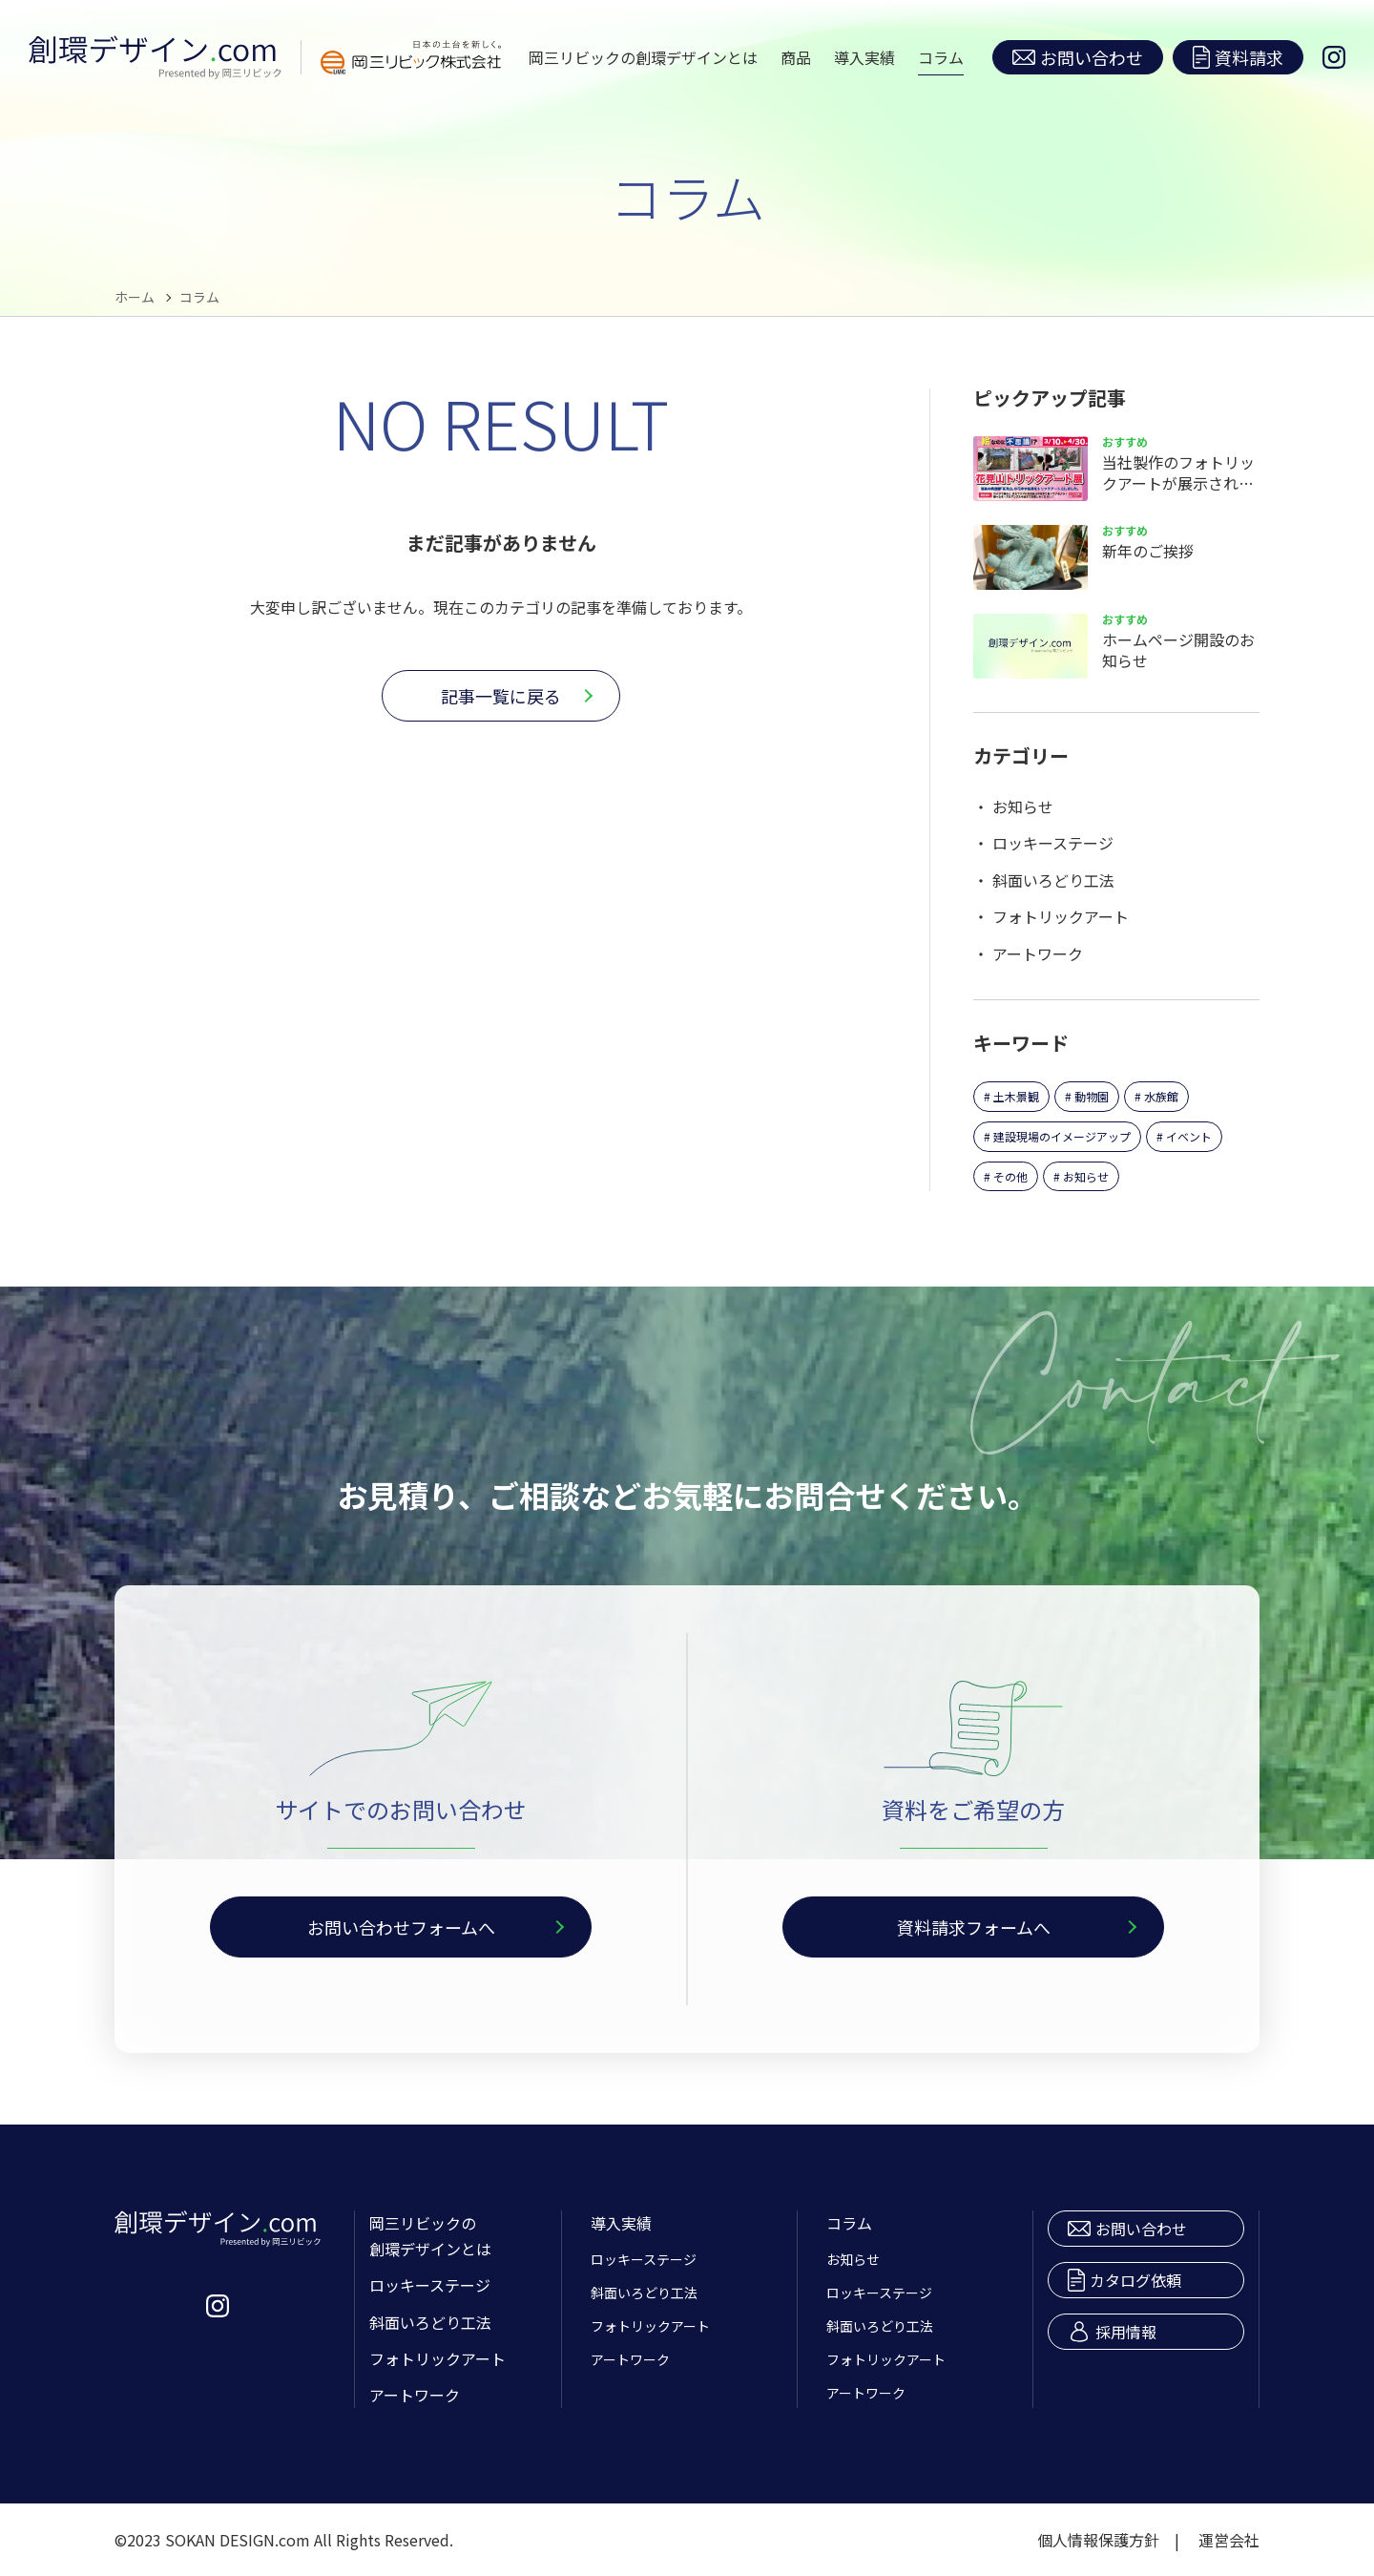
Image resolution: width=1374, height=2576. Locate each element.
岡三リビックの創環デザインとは (643, 57)
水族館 (1161, 1096)
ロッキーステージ (1053, 842)
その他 (1010, 1176)
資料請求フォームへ (974, 1927)
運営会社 (1229, 2539)
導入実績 (864, 57)
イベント (1189, 1136)
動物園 (1091, 1096)
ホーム (134, 296)
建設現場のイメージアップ (1062, 1136)
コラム (941, 57)
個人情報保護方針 (1098, 2539)
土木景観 (1016, 1096)
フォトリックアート (1060, 916)
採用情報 (1112, 2331)
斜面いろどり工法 (1053, 880)
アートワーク (1037, 953)
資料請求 (1238, 57)
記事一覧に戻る (501, 695)
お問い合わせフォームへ (401, 1927)
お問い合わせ (1077, 57)
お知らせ (1022, 806)
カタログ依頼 (1124, 2280)
